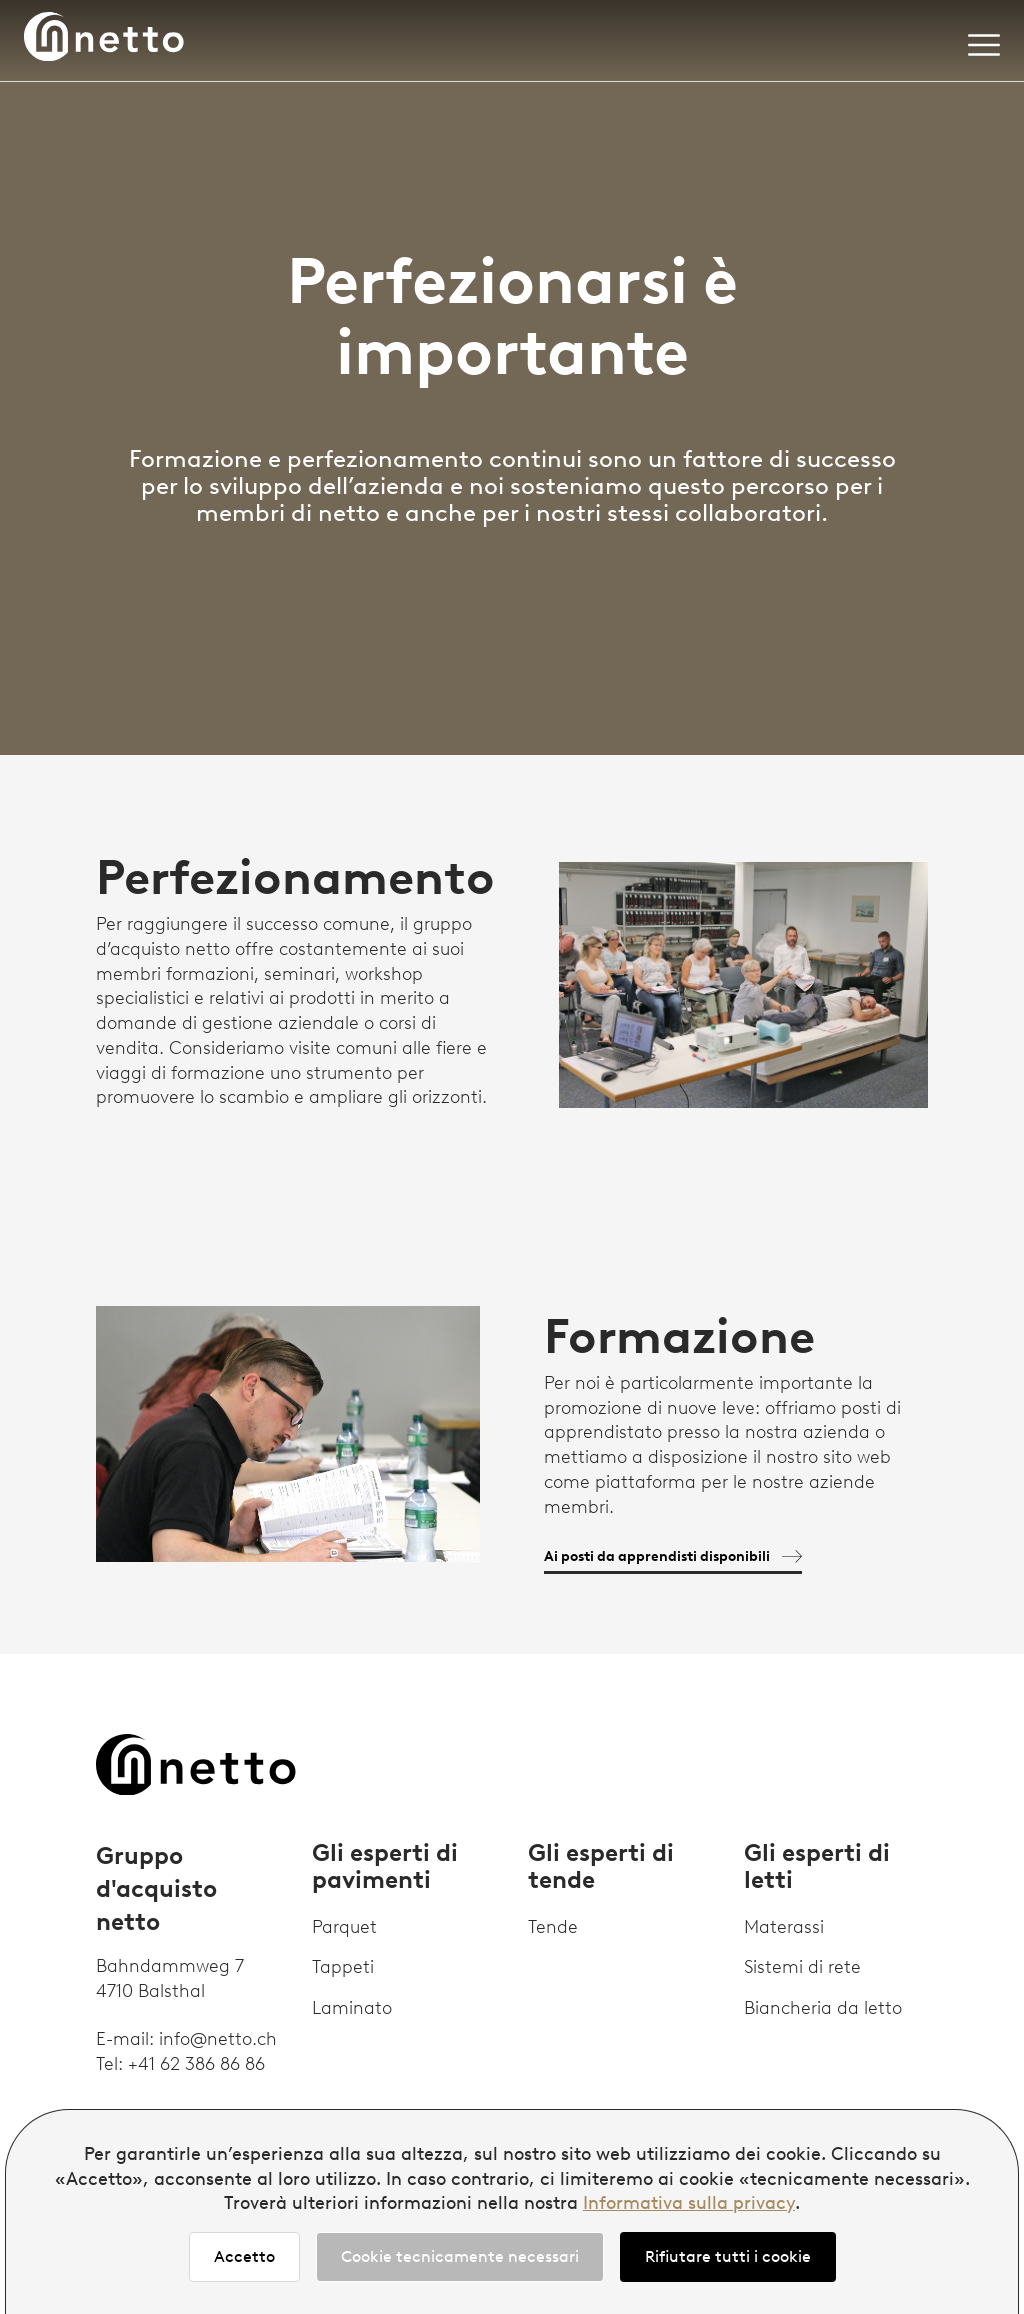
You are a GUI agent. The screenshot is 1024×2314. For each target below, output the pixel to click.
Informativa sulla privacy (689, 2203)
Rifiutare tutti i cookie (728, 2256)
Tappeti (343, 1967)
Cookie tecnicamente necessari (460, 2256)
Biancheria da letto (823, 2008)
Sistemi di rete (802, 1967)
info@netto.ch (218, 2039)
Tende (553, 1927)
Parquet (344, 1927)
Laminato (352, 2008)
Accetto (244, 2256)
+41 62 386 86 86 (196, 2064)
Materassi (784, 1927)
